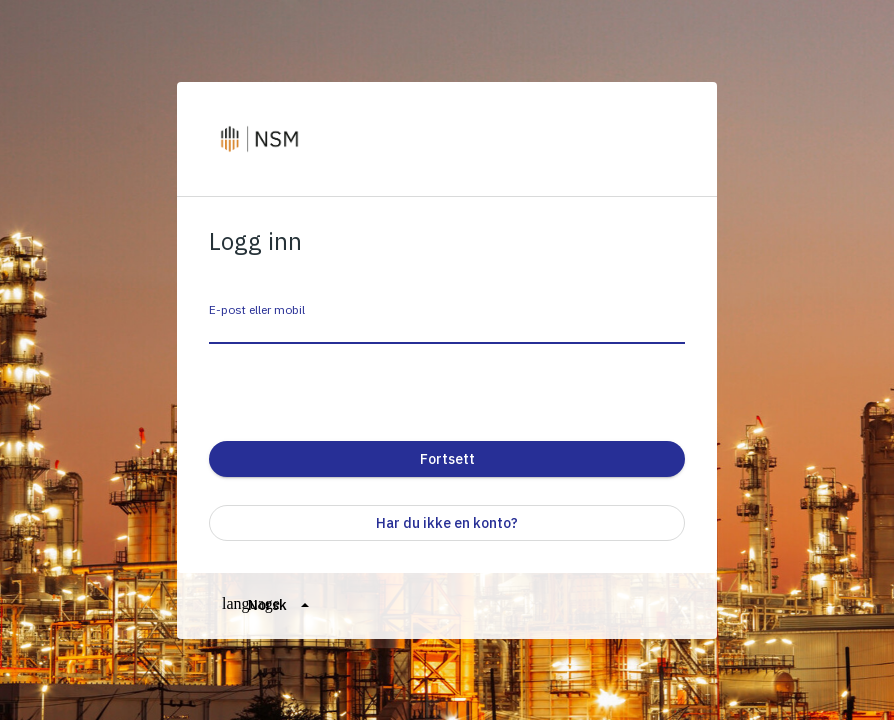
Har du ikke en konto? (447, 523)
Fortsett (447, 459)
